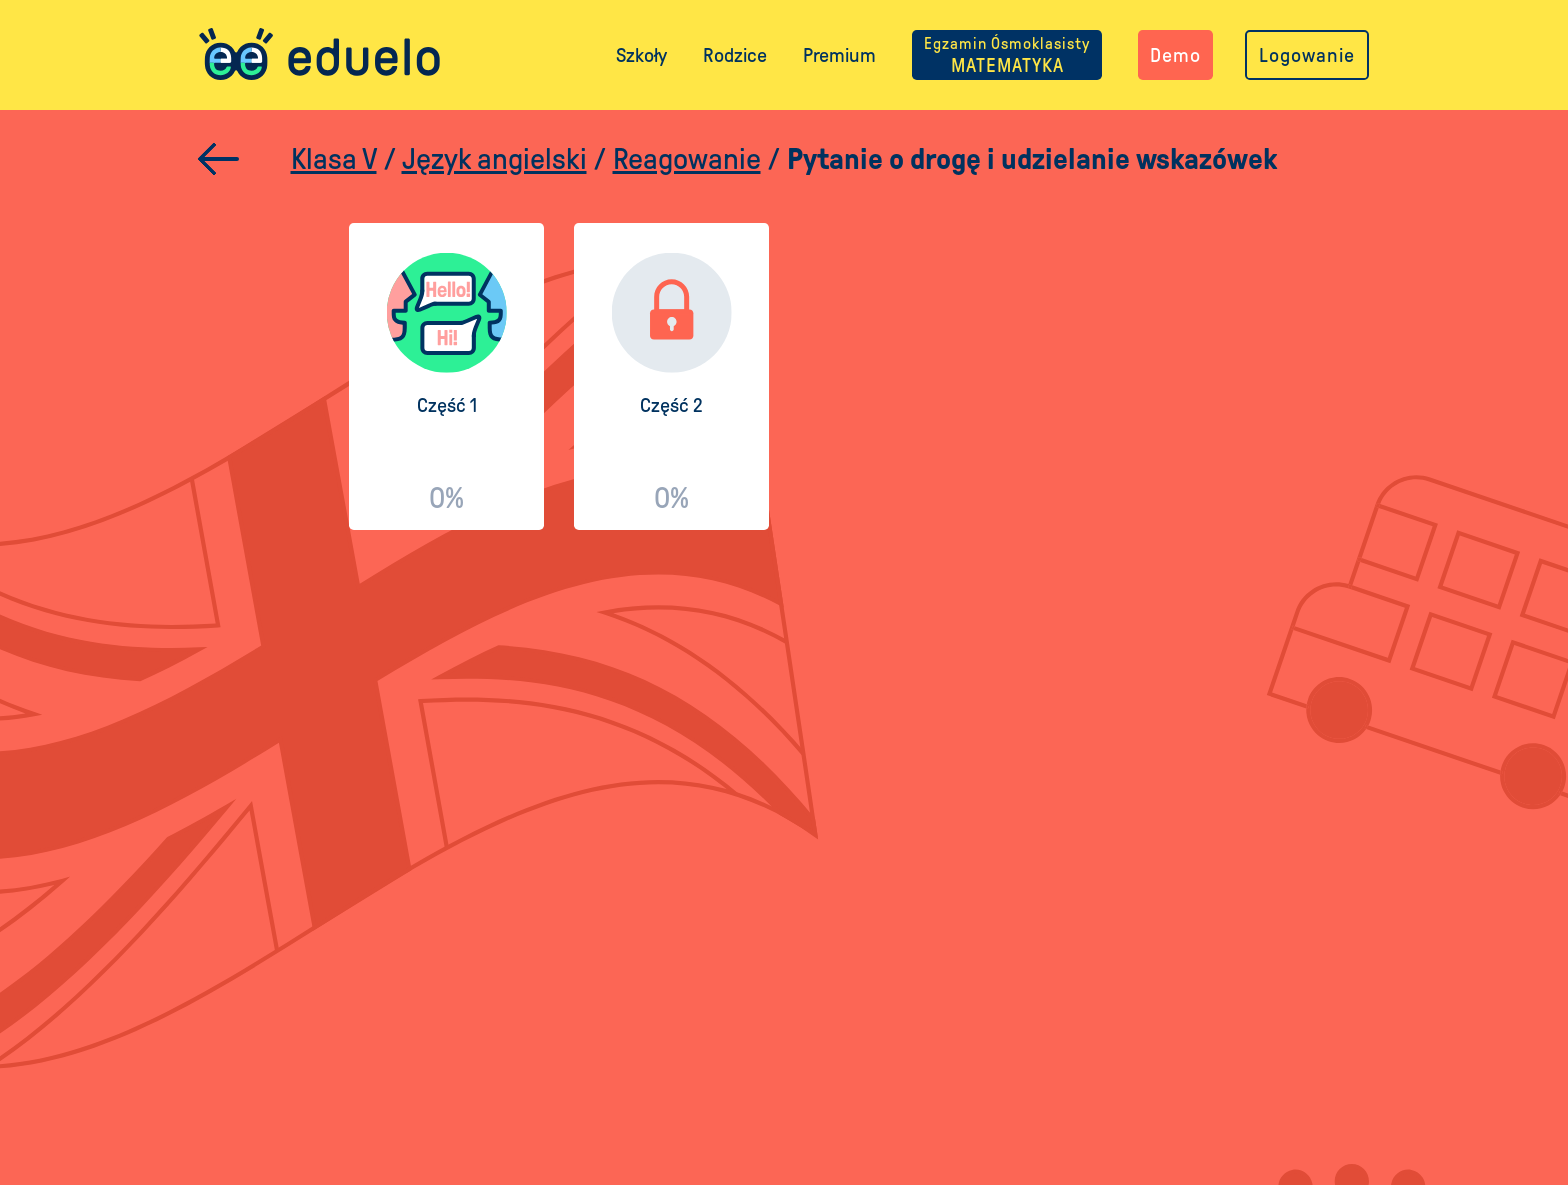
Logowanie (1307, 55)
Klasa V (334, 158)
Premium (839, 55)
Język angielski (494, 158)
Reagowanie (687, 158)
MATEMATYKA (1007, 55)
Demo (1175, 55)
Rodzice (735, 55)
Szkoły (641, 55)
